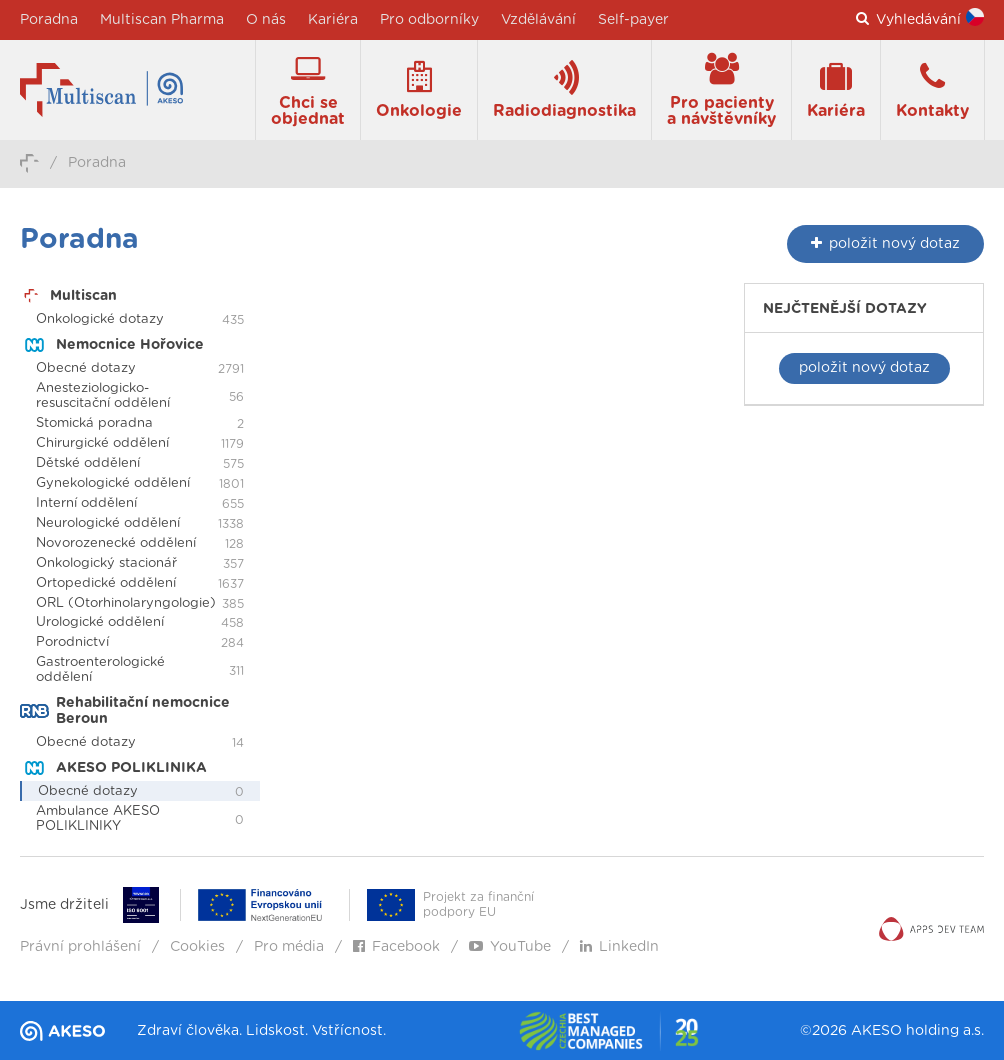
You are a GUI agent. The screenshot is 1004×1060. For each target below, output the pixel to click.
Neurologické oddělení (108, 523)
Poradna (49, 20)
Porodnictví (72, 642)
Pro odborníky (429, 20)
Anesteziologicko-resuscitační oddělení (103, 396)
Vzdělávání (538, 20)
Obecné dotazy (86, 368)
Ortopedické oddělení (106, 583)
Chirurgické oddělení (102, 443)
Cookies (197, 947)
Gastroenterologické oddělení (100, 670)
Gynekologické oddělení (113, 483)
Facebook (396, 947)
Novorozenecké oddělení (116, 543)
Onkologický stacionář (106, 563)
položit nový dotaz (864, 368)
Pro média (289, 947)
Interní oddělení (86, 503)
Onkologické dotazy (100, 319)
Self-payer (633, 20)
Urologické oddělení (100, 622)
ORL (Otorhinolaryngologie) (126, 603)
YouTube (510, 947)
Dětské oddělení (88, 463)
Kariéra (333, 20)
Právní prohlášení (80, 947)
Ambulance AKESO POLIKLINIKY (98, 819)
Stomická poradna (94, 423)
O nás (266, 20)
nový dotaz (885, 243)
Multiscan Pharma (162, 20)
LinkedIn (619, 947)
